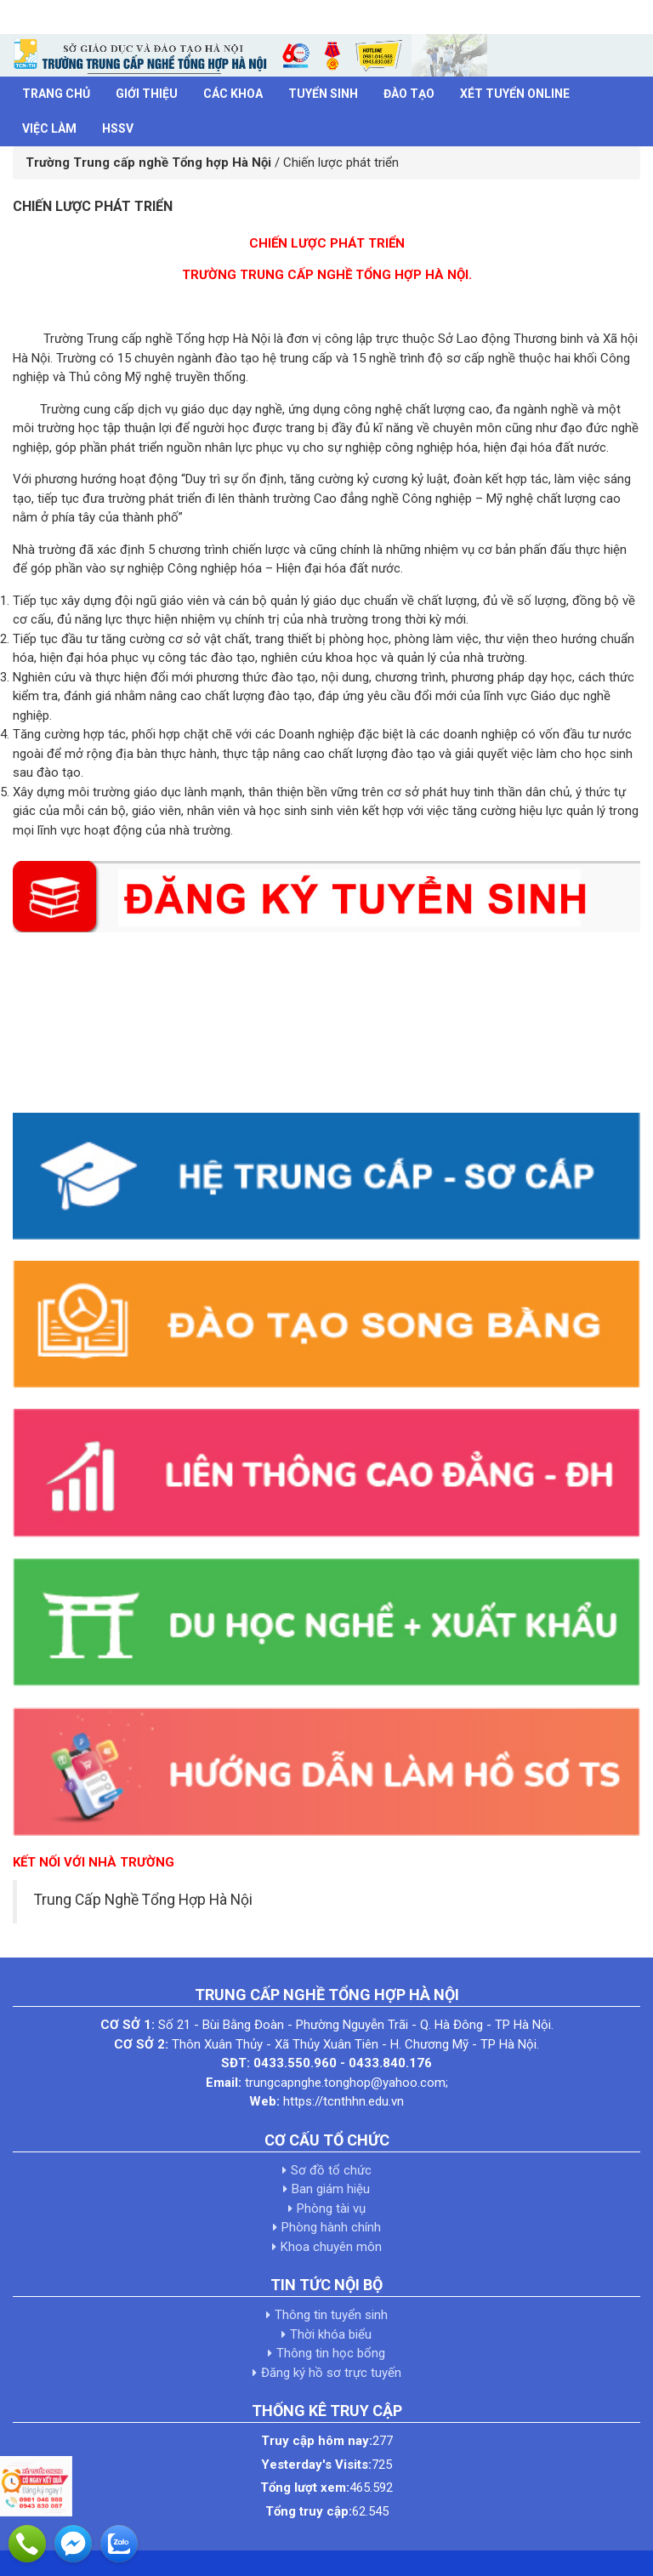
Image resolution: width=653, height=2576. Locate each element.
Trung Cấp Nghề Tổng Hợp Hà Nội (143, 1899)
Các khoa (233, 93)
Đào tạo (408, 93)
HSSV (117, 128)
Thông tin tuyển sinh (331, 2314)
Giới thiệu (147, 93)
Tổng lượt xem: (304, 2487)
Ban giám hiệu (331, 2189)
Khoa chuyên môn (331, 2246)
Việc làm (49, 128)
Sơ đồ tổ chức (331, 2170)
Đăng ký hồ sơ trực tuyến (331, 2372)
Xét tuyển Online (515, 93)
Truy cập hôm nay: (316, 2440)
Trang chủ (56, 93)
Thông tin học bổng (330, 2353)
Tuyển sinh (323, 93)
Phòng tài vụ (331, 2208)
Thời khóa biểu (331, 2334)
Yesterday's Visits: (316, 2464)
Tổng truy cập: (308, 2511)
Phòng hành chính (331, 2227)
